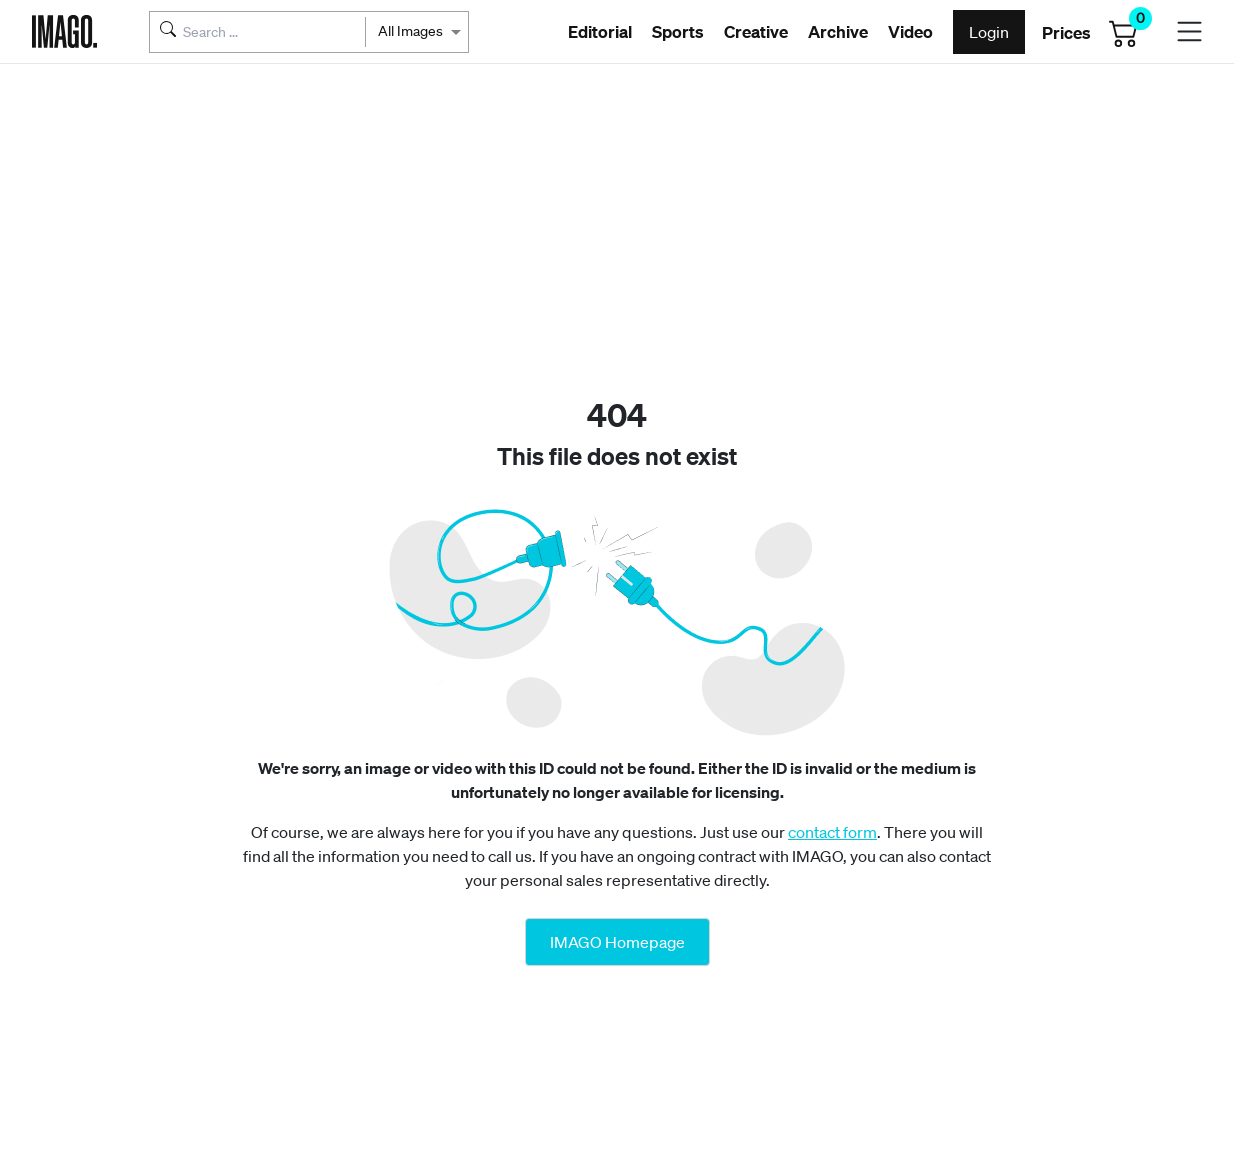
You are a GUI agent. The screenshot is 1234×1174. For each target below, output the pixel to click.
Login (989, 32)
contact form (832, 832)
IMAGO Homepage (617, 942)
